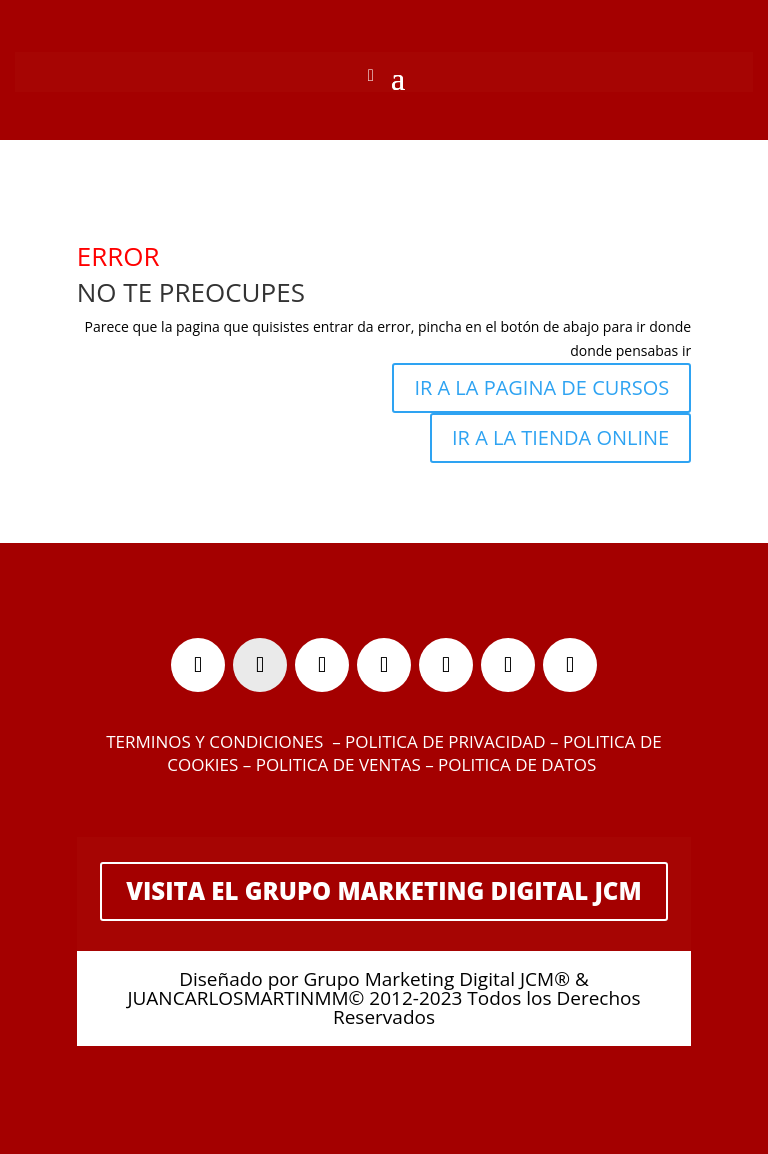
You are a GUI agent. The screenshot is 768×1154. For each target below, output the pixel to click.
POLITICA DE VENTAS (338, 764)
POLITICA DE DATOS (519, 764)
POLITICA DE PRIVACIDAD (445, 741)
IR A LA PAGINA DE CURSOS (541, 387)
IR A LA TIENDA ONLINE (560, 437)
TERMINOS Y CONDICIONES (214, 741)
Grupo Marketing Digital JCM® (436, 979)
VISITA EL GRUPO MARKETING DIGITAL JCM (383, 890)
